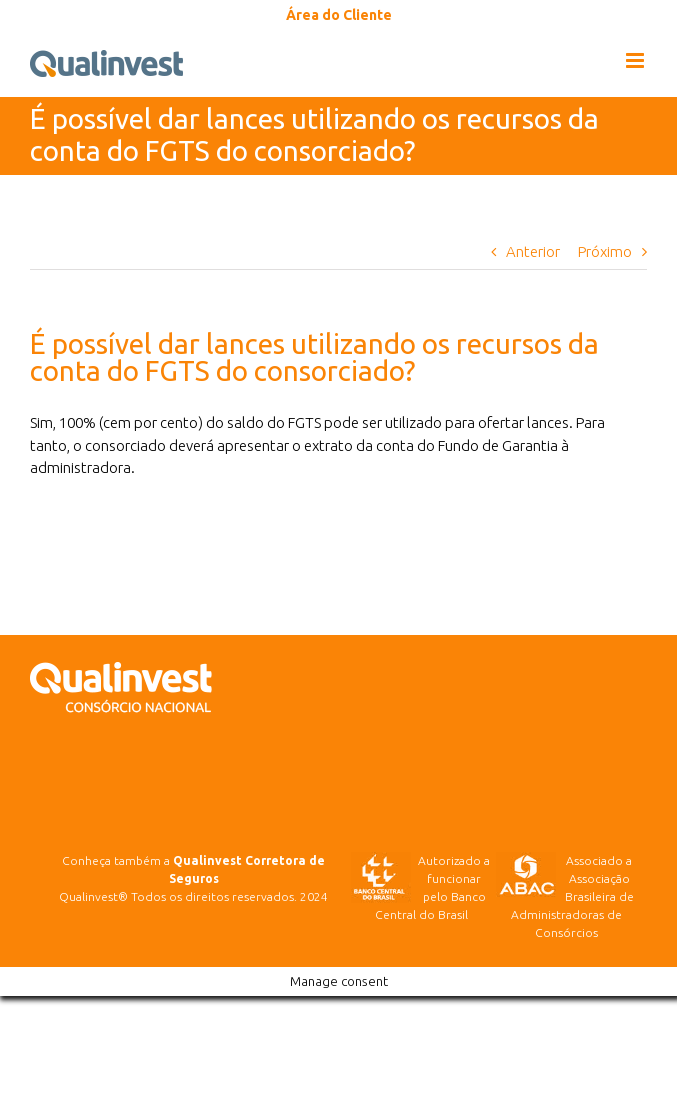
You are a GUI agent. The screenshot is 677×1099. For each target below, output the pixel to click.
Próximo (605, 251)
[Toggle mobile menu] (636, 60)
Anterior (533, 251)
